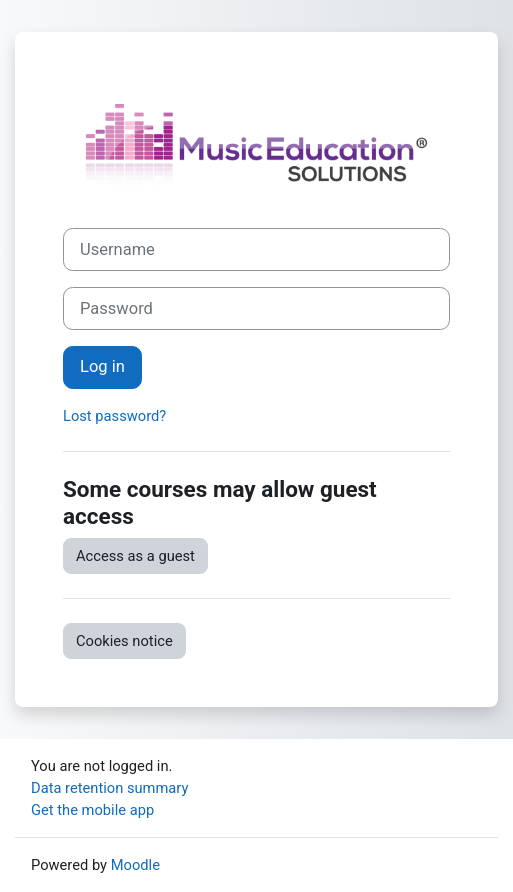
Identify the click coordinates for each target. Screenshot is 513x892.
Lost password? (114, 416)
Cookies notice (124, 641)
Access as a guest (135, 556)
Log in (102, 366)
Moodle (135, 865)
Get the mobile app (92, 810)
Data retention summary (109, 788)
